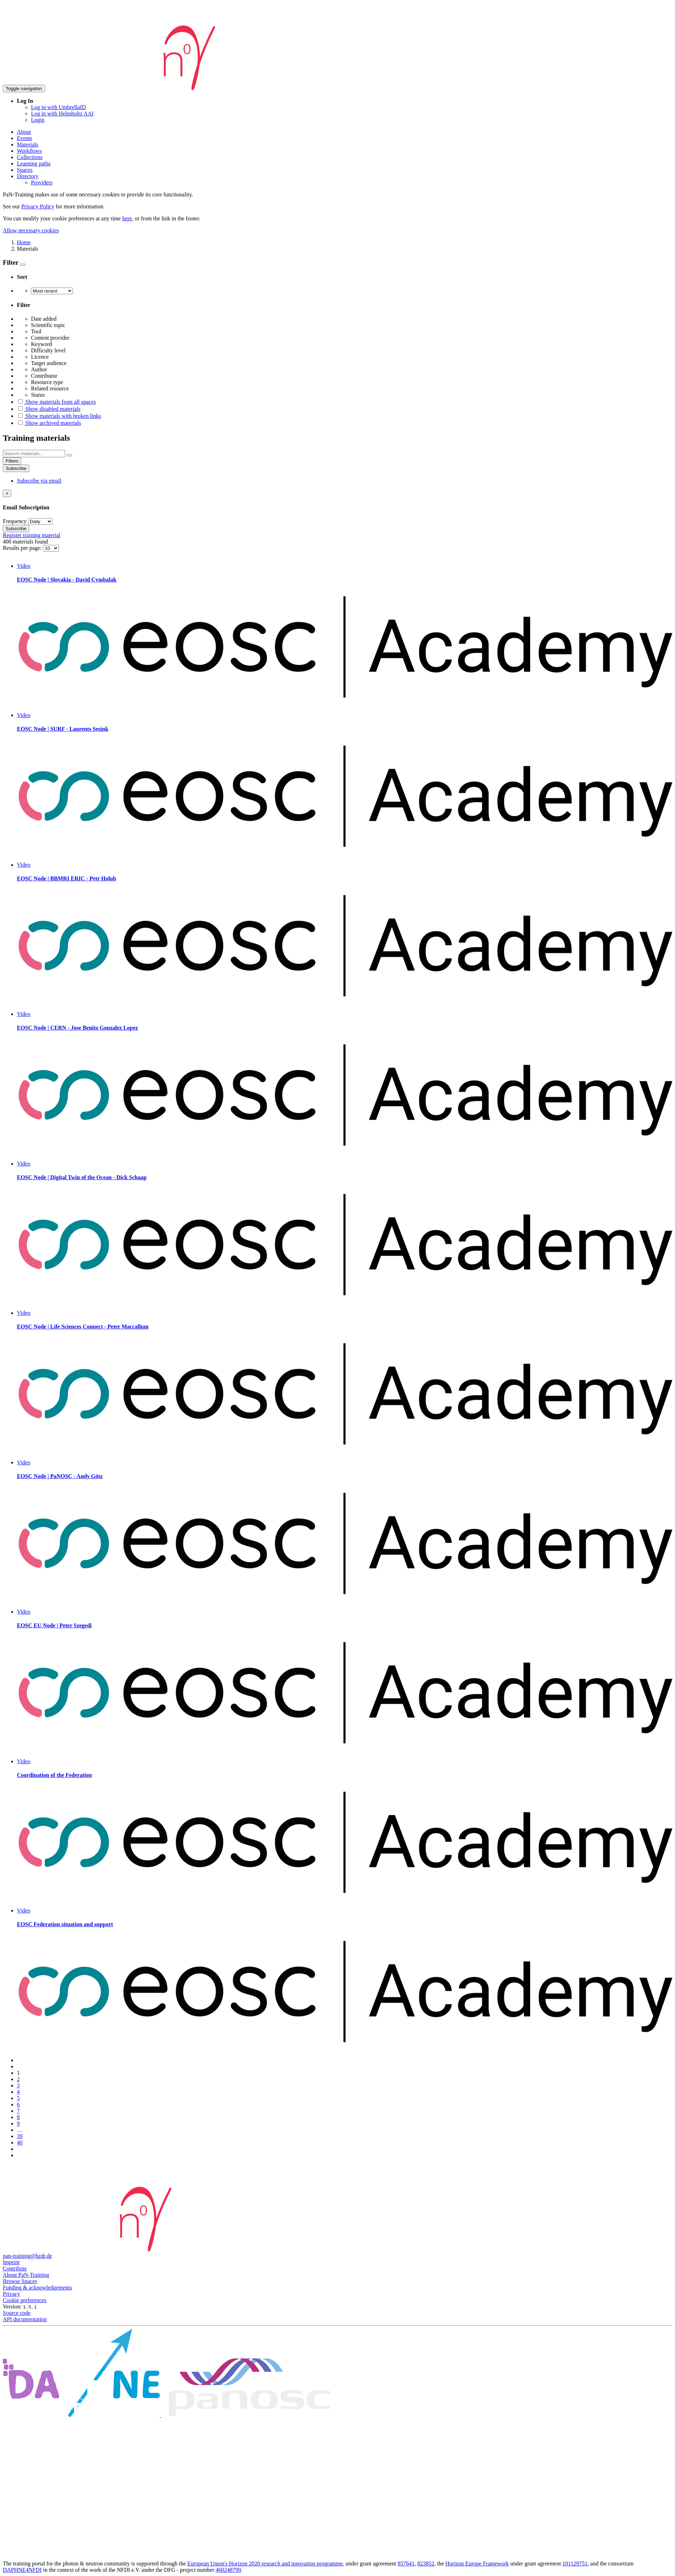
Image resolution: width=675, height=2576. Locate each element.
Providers (41, 183)
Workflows (29, 151)
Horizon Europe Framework (477, 2563)
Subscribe (16, 468)
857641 (406, 2563)
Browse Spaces (20, 2281)
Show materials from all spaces (56, 402)
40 (20, 2142)
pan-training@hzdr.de (27, 2256)
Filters (12, 461)
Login (37, 120)
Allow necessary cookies (31, 230)
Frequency (15, 521)
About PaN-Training (26, 2275)
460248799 (228, 2570)
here (127, 218)
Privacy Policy (37, 206)
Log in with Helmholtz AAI (62, 114)
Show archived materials (49, 423)
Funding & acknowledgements (37, 2288)
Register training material (32, 535)
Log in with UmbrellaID (58, 107)
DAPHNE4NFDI (22, 2570)
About (24, 132)
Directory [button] (27, 176)
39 (20, 2136)
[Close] (7, 493)
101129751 (574, 2563)
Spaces (24, 170)
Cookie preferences (24, 2300)
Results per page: (23, 548)
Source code (17, 2313)
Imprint (11, 2262)
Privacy (11, 2294)
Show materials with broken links (59, 416)
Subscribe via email (39, 481)
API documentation (25, 2319)
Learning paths (34, 164)
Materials (27, 144)
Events (24, 138)
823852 (425, 2563)
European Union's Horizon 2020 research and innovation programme (265, 2563)
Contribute (15, 2269)
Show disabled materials (48, 409)
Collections (30, 157)
